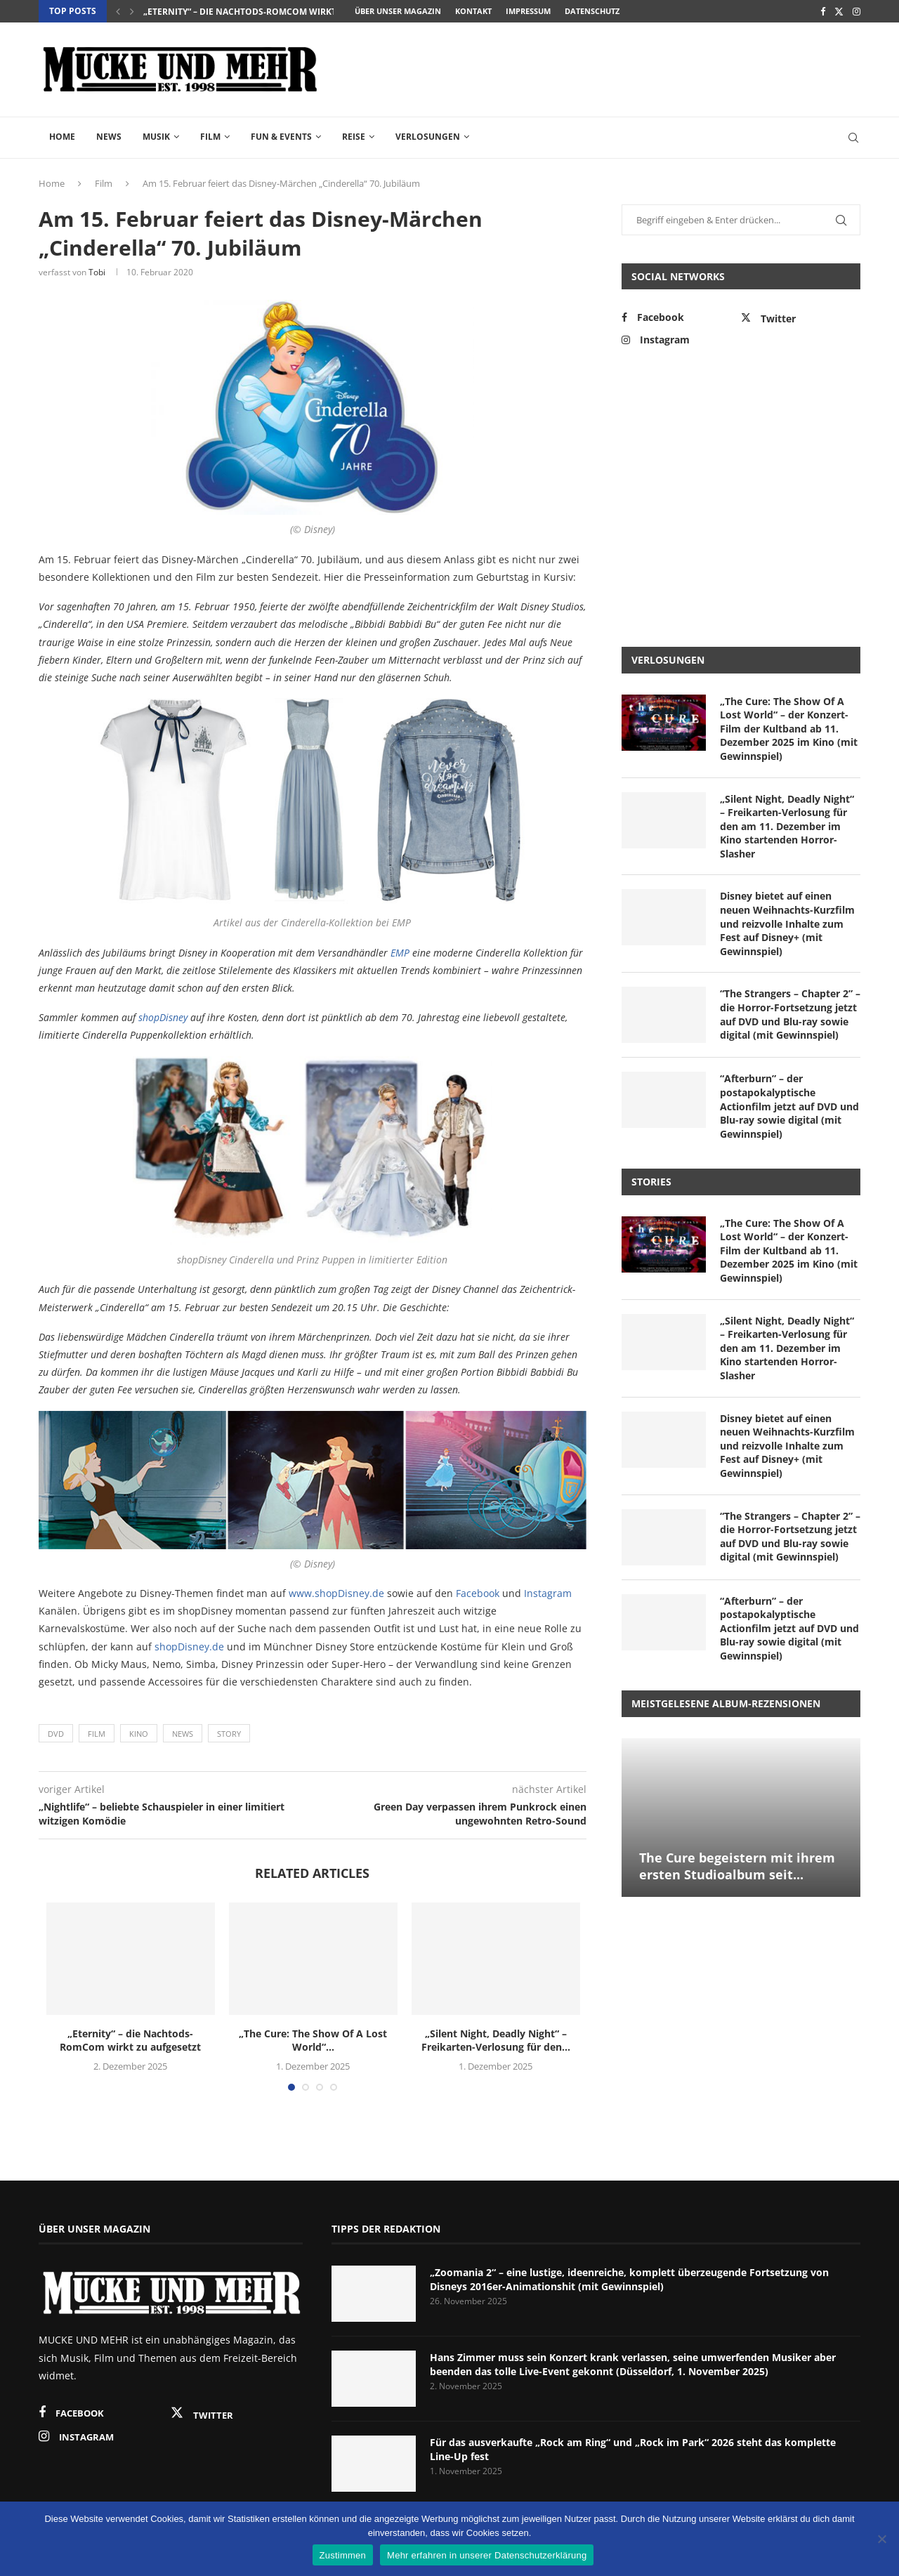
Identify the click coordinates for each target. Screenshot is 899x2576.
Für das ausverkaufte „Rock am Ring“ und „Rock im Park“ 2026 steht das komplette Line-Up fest (633, 2449)
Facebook (477, 1593)
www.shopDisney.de (336, 1593)
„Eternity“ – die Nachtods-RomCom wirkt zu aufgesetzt (274, 12)
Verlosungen (427, 137)
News (109, 137)
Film (210, 137)
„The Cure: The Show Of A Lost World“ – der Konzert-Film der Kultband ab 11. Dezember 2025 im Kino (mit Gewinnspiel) (789, 729)
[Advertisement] (604, 68)
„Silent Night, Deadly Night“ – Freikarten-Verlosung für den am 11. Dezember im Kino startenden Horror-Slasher (787, 826)
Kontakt (473, 11)
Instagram (548, 1593)
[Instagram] (856, 11)
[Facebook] (822, 11)
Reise (353, 137)
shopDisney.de (189, 1646)
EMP (400, 952)
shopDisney (163, 1017)
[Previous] (118, 11)
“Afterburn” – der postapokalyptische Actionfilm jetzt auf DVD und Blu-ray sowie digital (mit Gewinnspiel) (789, 1106)
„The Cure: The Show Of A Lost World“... (313, 2040)
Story (229, 1733)
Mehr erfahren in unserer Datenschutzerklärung (486, 2555)
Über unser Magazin (398, 11)
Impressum (528, 11)
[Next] (132, 11)
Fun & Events (281, 137)
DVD (56, 1733)
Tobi (96, 272)
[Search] (853, 137)
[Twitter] (839, 11)
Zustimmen (343, 2555)
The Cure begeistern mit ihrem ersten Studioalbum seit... (737, 1866)
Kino (138, 1733)
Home (62, 137)
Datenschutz (592, 11)
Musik (156, 137)
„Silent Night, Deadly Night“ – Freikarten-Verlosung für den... (495, 2040)
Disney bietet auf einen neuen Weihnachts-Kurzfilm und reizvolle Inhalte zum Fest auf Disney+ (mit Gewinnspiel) (787, 923)
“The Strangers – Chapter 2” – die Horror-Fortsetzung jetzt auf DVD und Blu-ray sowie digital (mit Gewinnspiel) (790, 1014)
